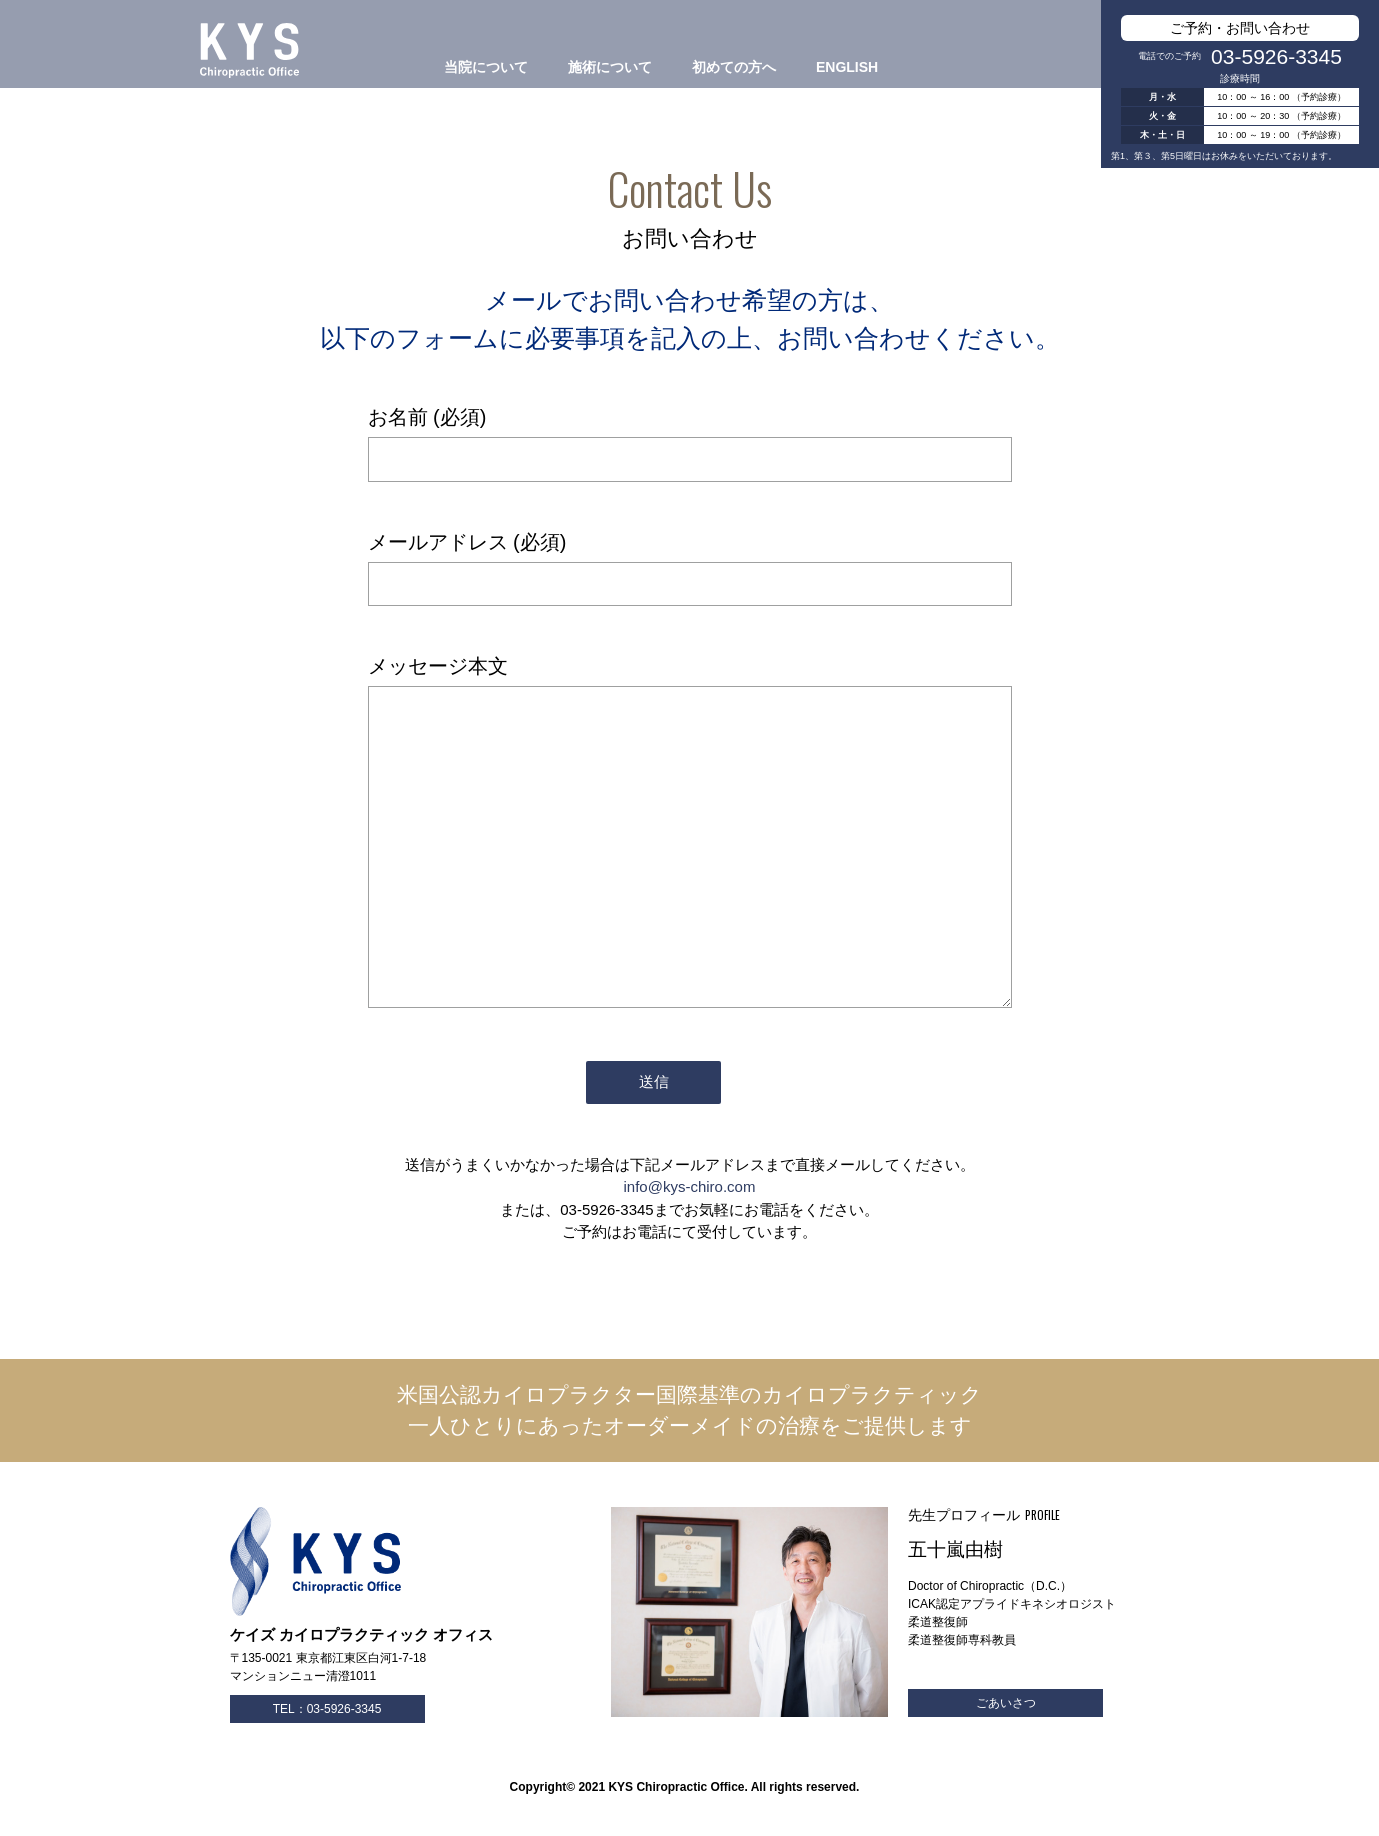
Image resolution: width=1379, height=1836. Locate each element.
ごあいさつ (1006, 1703)
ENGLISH (847, 67)
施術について (610, 67)
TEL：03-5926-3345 (327, 1709)
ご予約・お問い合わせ (1240, 28)
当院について (486, 67)
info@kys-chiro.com (690, 1186)
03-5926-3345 (1276, 56)
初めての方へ (734, 67)
